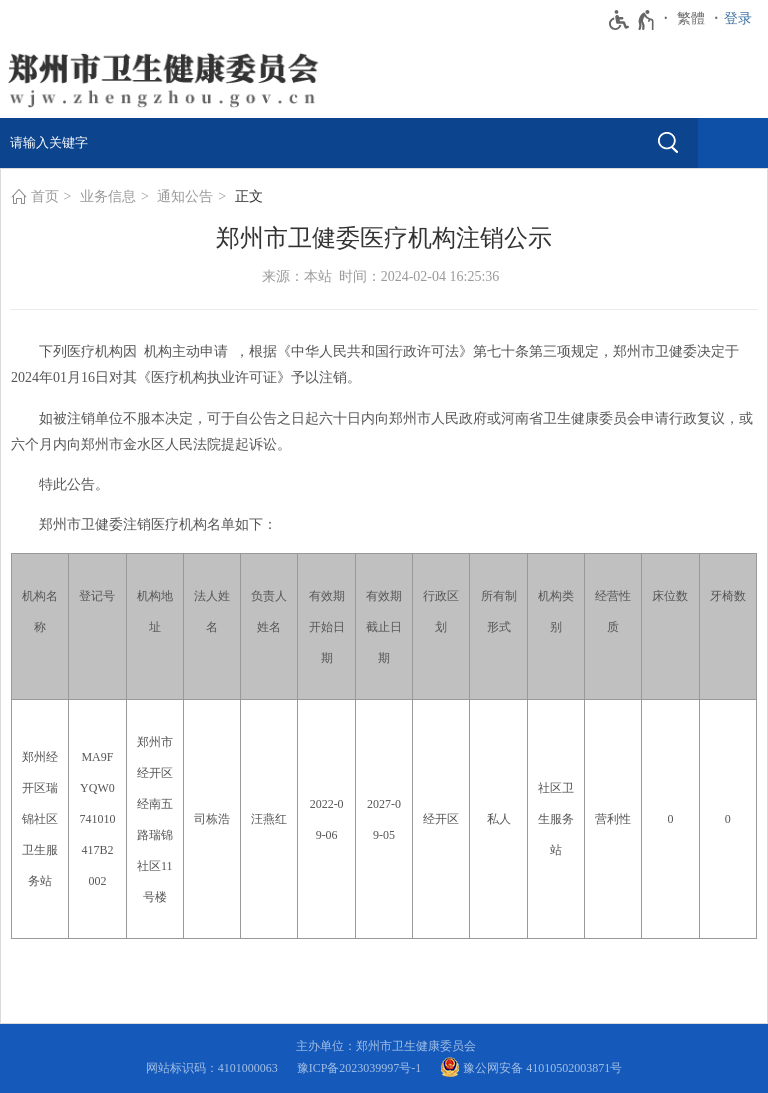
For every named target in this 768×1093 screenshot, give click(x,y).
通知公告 (185, 196)
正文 (249, 196)
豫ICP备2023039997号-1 (362, 1068)
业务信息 (108, 196)
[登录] (743, 19)
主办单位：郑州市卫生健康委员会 (389, 1046)
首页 (45, 196)
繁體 (691, 18)
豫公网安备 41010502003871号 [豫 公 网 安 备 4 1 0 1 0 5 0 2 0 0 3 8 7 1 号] (531, 1067)
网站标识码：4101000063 (215, 1068)
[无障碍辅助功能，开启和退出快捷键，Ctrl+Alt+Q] (632, 20)
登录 (738, 18)
